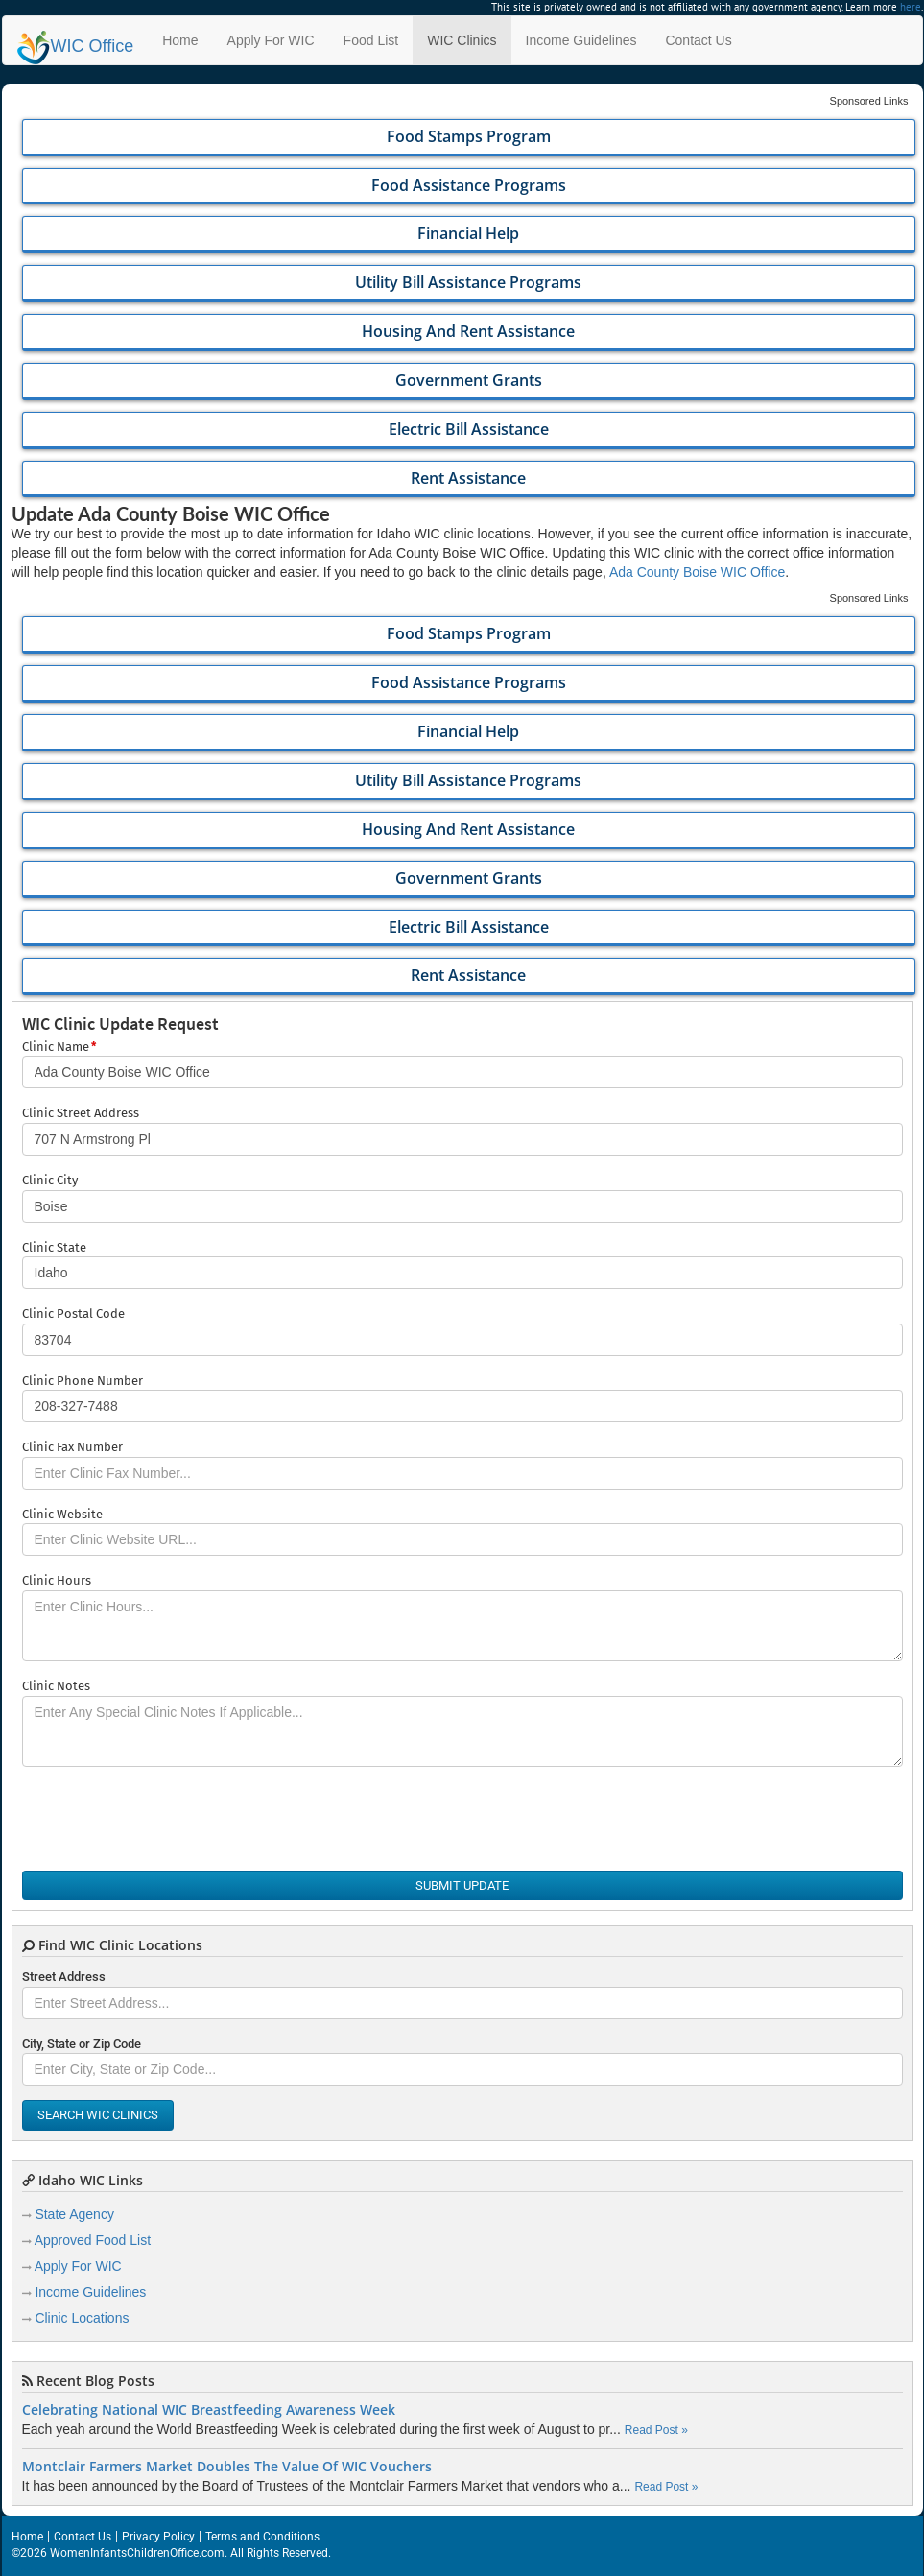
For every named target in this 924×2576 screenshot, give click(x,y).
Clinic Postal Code (73, 1313)
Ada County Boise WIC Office (697, 572)
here (910, 6)
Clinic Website (62, 1514)
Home (180, 40)
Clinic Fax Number (72, 1447)
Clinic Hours (56, 1580)
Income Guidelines (581, 40)
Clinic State (54, 1247)
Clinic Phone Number (82, 1380)
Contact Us (698, 40)
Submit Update (462, 1885)
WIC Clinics (461, 40)
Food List (371, 40)
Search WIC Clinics (97, 2115)
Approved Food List (93, 2240)
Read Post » (656, 2430)
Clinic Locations (82, 2318)
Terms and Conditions (262, 2536)
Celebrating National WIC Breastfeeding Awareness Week (208, 2410)
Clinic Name (59, 1047)
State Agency (74, 2214)
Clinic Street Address (80, 1113)
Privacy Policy (158, 2536)
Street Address (64, 1976)
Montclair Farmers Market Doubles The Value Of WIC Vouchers (227, 2466)
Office (75, 46)
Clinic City (50, 1180)
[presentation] (168, 1818)
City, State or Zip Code (81, 2044)
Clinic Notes (56, 1686)
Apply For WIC (271, 40)
